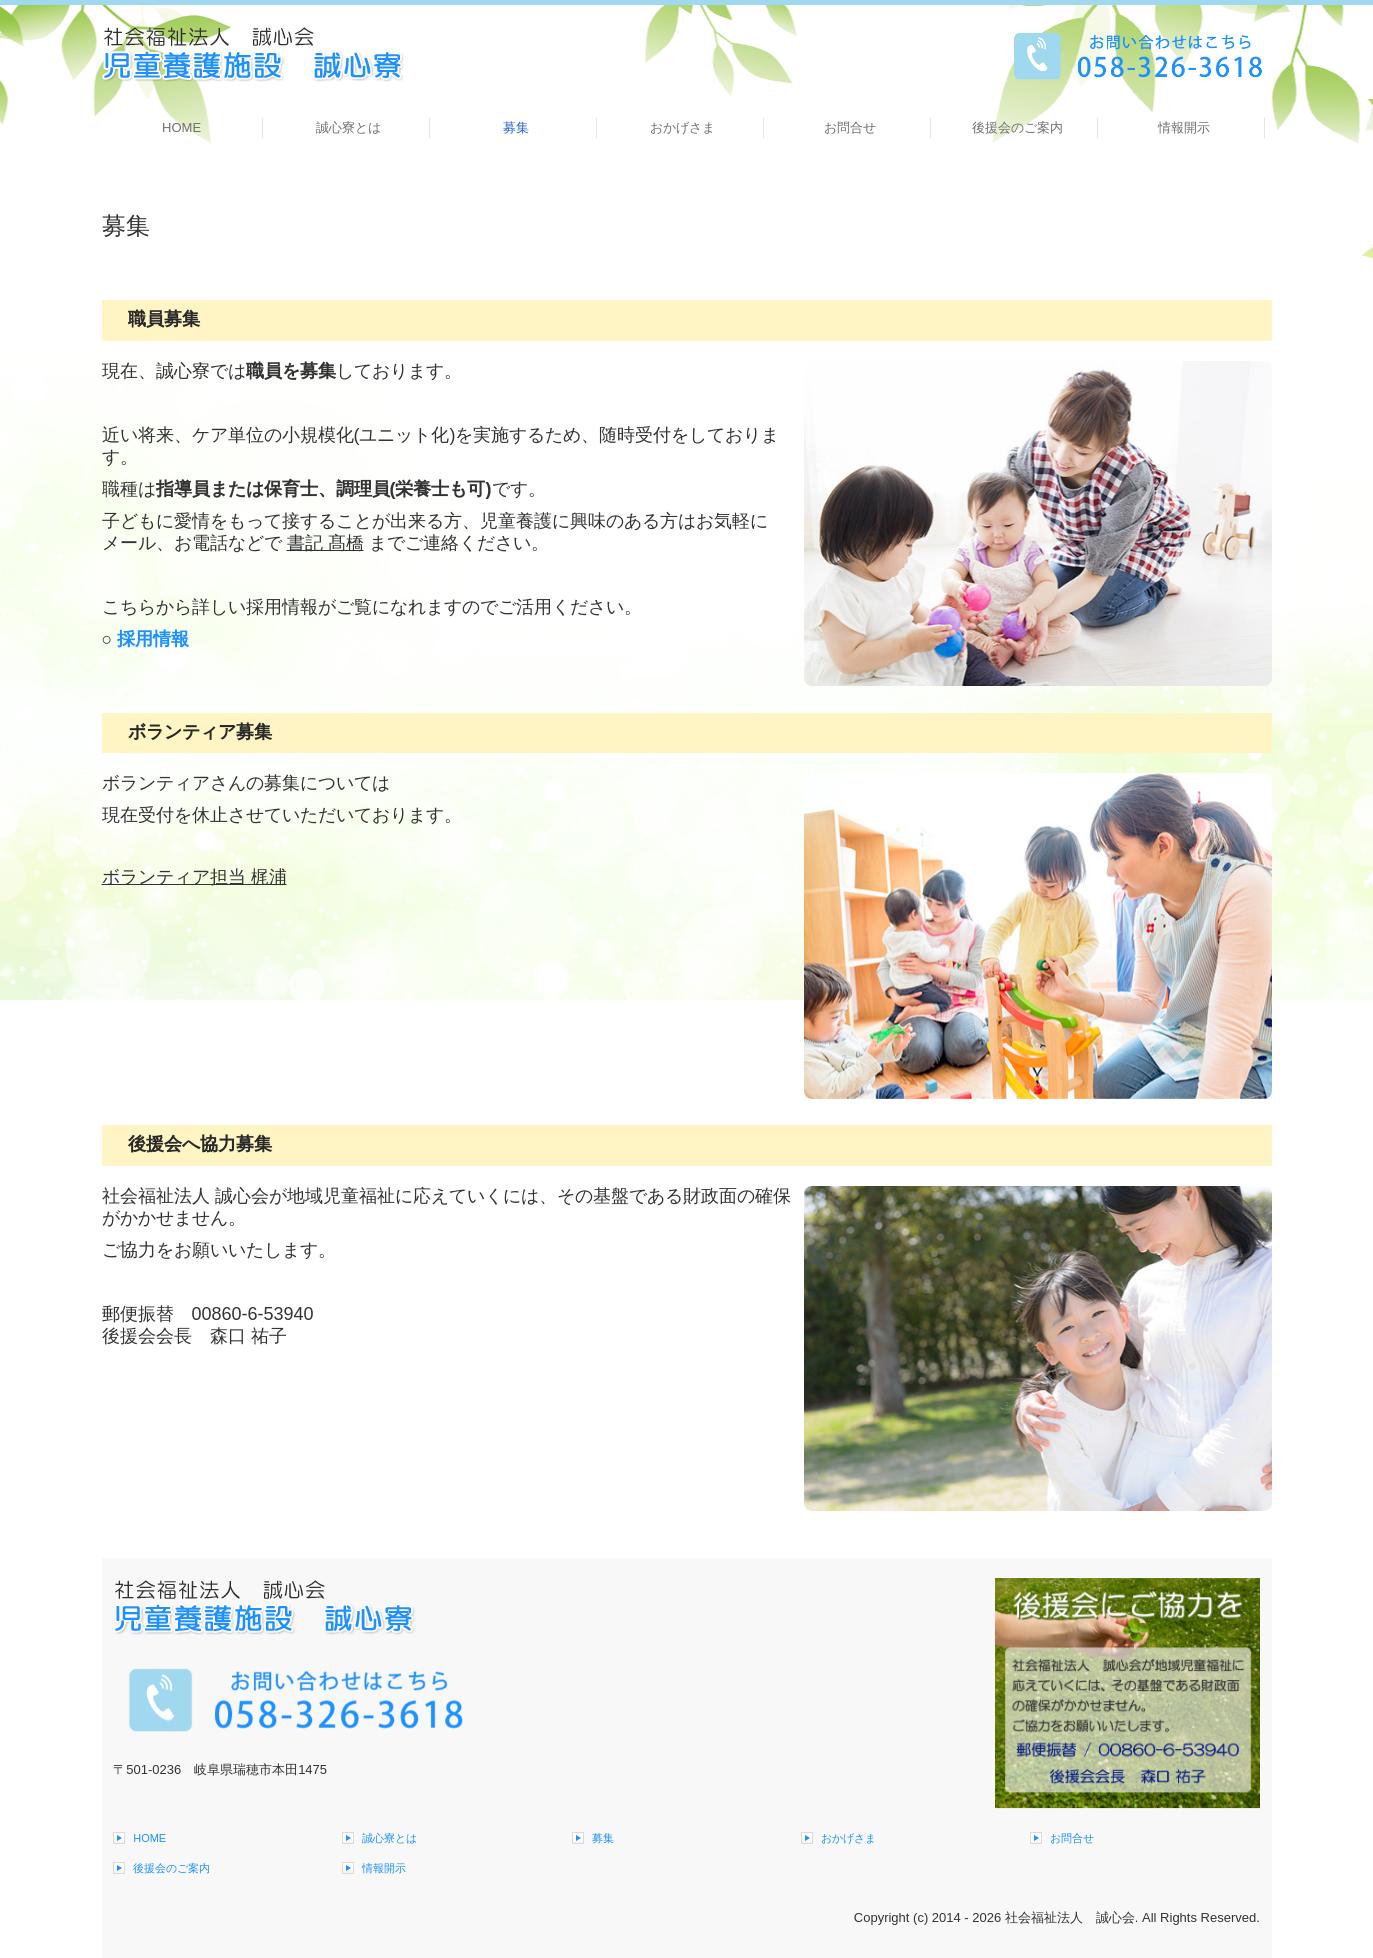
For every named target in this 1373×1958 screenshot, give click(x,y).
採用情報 (153, 639)
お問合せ (850, 127)
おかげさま (682, 127)
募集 (516, 127)
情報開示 (1184, 127)
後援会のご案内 (1017, 127)
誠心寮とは (348, 127)
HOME (181, 127)
